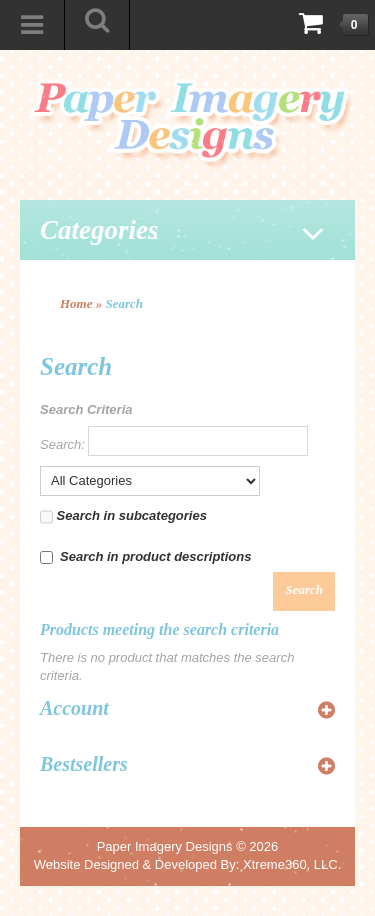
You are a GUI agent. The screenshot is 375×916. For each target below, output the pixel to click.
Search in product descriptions (145, 556)
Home (76, 303)
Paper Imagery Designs (165, 846)
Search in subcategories (123, 517)
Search (125, 303)
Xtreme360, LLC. (292, 864)
